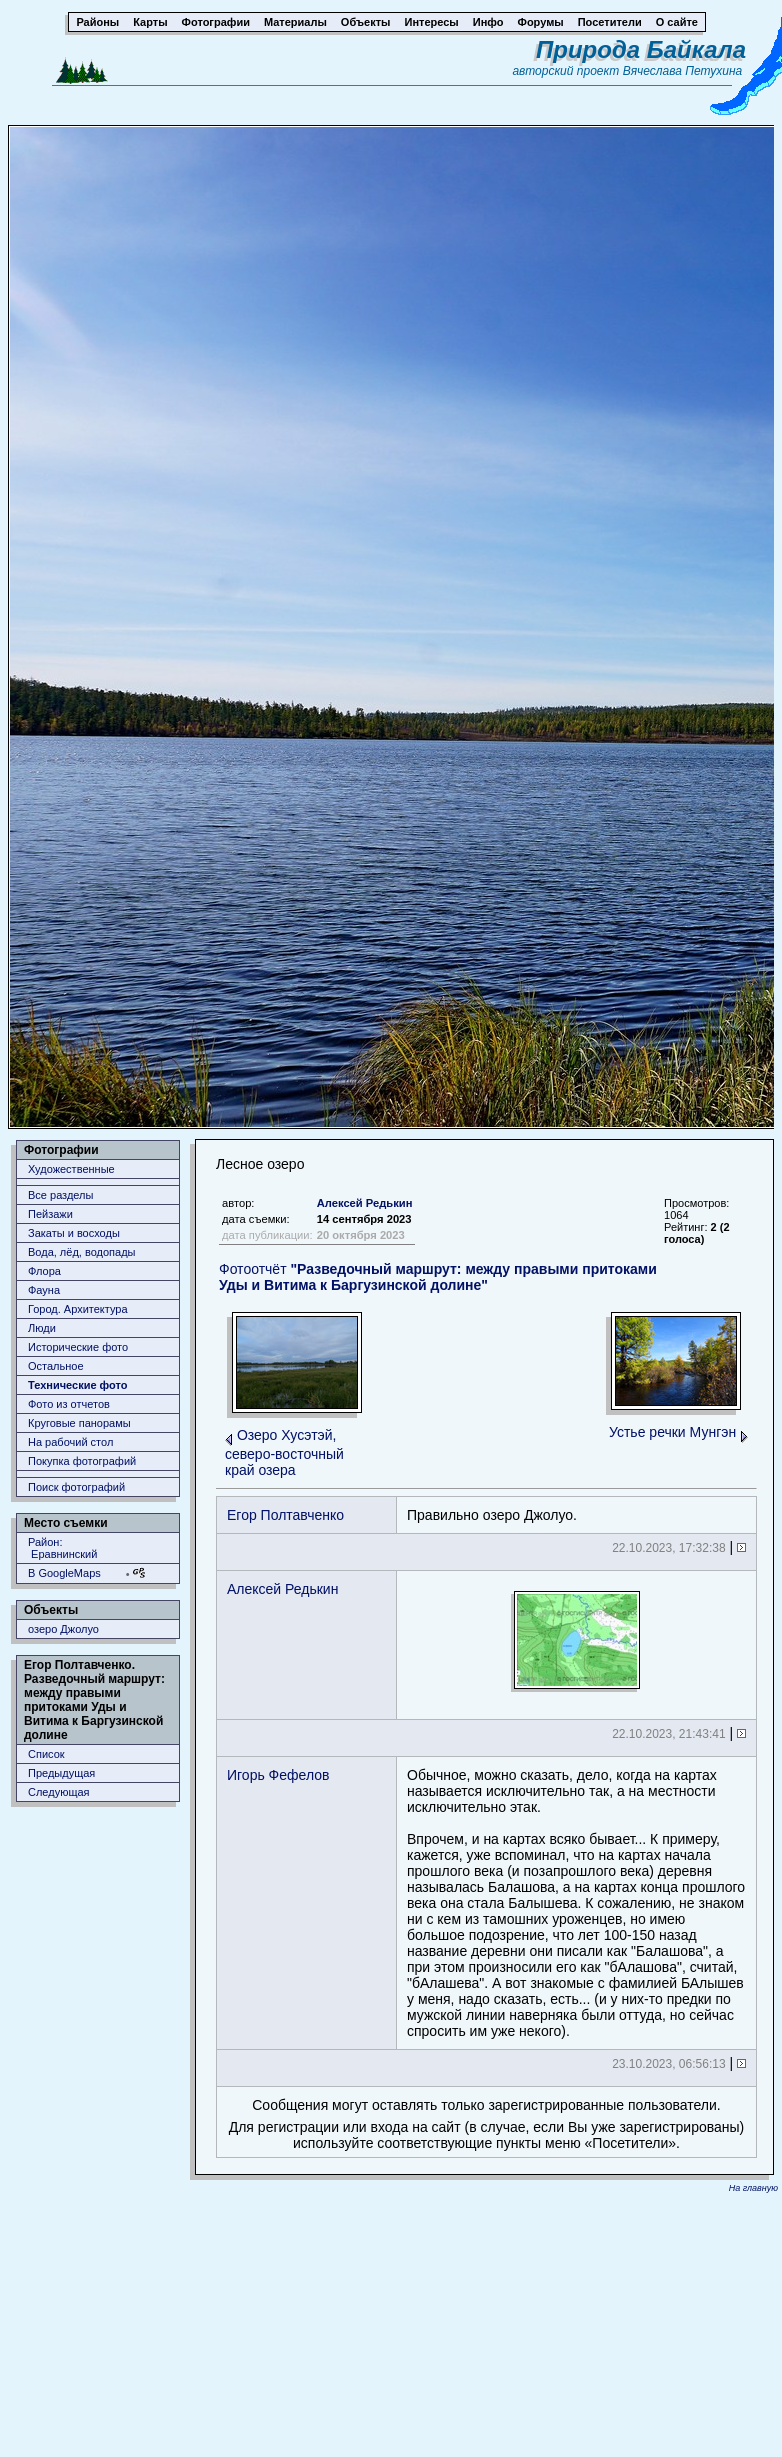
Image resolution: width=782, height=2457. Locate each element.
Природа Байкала (641, 49)
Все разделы (60, 1195)
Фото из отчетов (69, 1404)
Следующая (59, 1792)
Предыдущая (61, 1773)
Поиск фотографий (76, 1487)
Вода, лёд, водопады (81, 1252)
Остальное (56, 1366)
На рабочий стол (70, 1442)
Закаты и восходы (74, 1233)
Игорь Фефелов (278, 1775)
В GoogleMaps (64, 1573)
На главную (753, 2188)
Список (46, 1754)
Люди (42, 1328)
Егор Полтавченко (285, 1515)
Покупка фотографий (82, 1461)
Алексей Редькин (365, 1203)
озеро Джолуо (63, 1629)
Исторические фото (78, 1347)
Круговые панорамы (79, 1423)
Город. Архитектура (78, 1309)
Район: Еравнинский (62, 1548)
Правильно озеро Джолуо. (492, 1515)
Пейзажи (50, 1214)
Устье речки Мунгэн (672, 1432)
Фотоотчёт (438, 1277)
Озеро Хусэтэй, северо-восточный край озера (284, 1452)
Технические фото (77, 1385)
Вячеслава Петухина (683, 71)
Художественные (71, 1169)
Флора (44, 1271)
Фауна (44, 1290)
